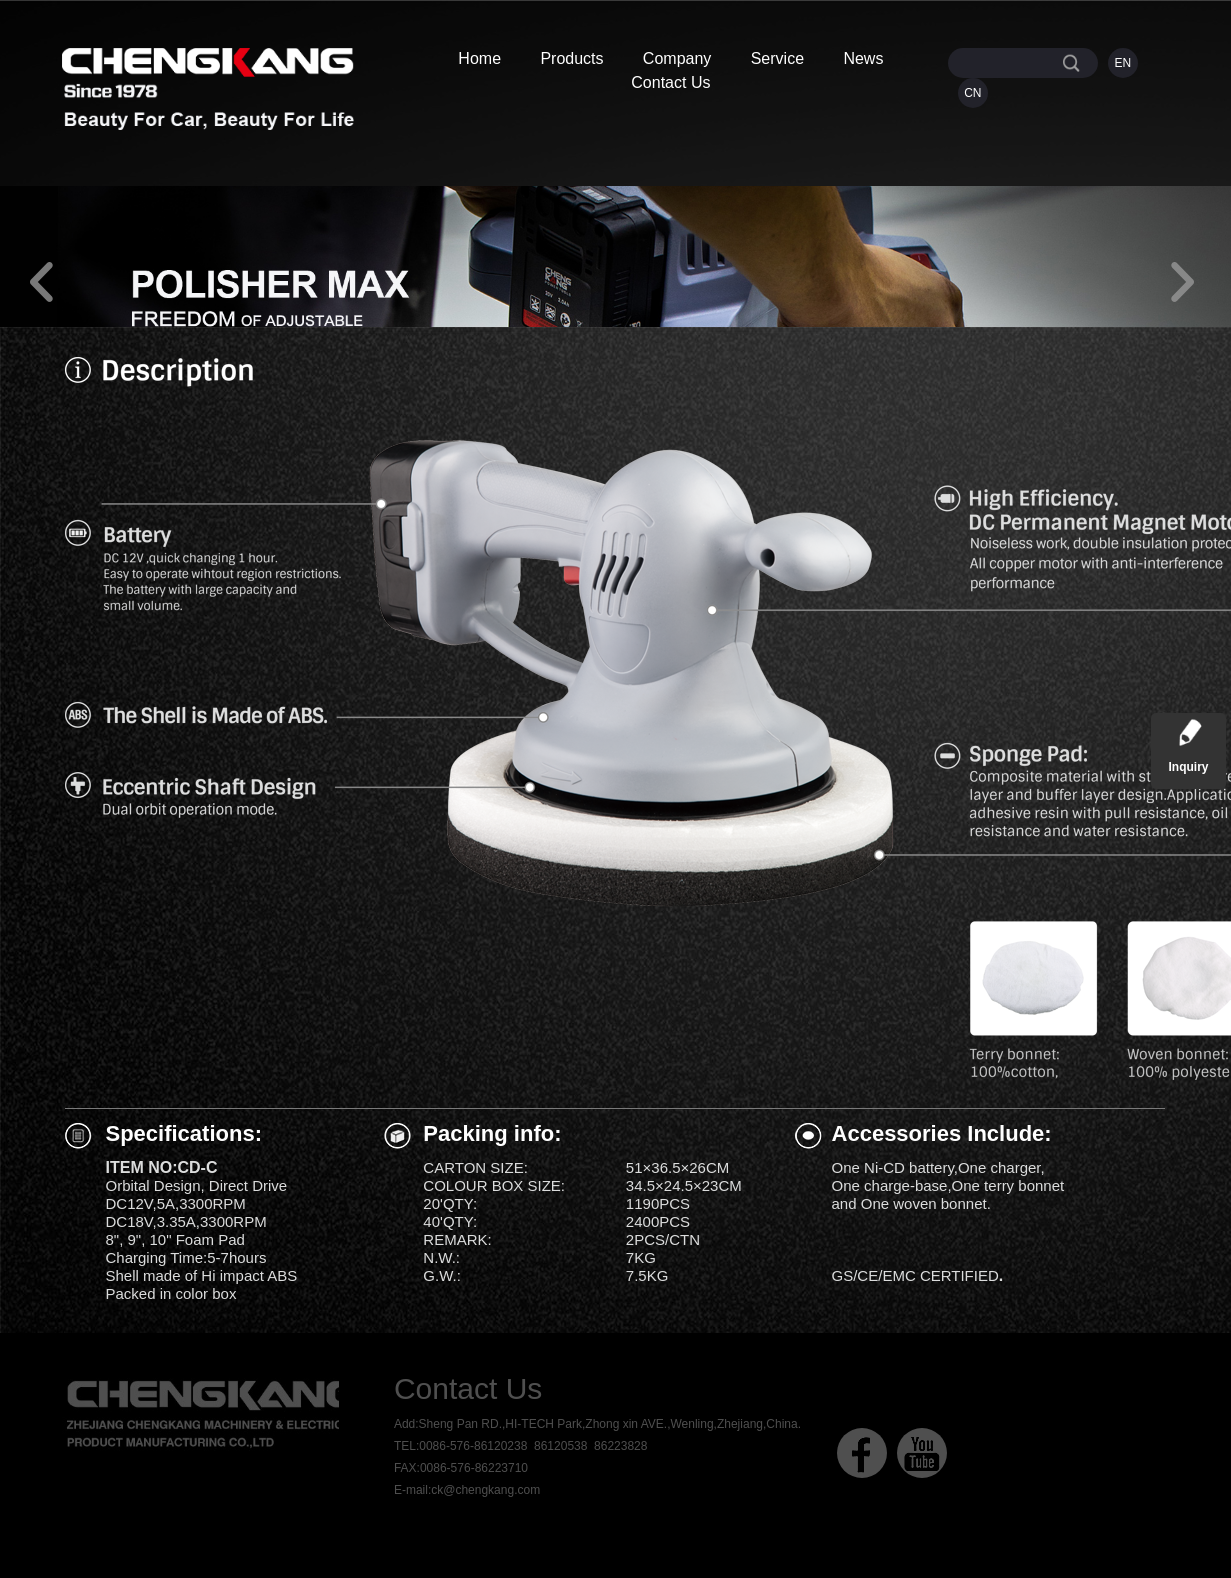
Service (777, 58)
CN (972, 93)
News (863, 58)
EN (1123, 63)
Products (571, 58)
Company (677, 58)
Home (479, 58)
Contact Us (670, 82)
